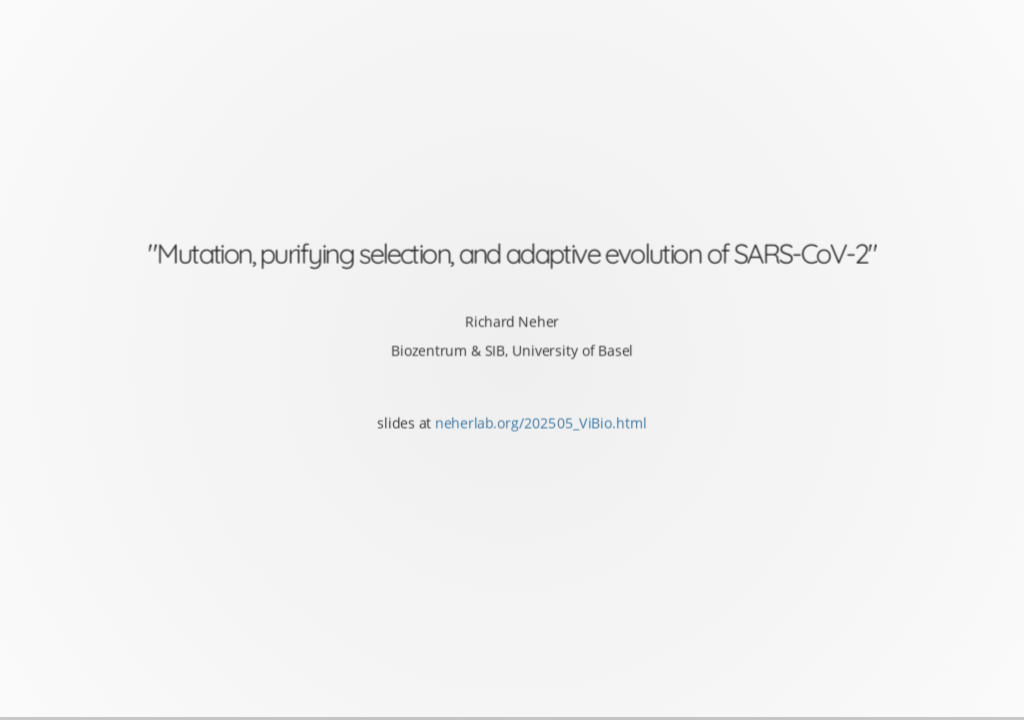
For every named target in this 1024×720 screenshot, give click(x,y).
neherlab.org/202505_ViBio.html (541, 423)
